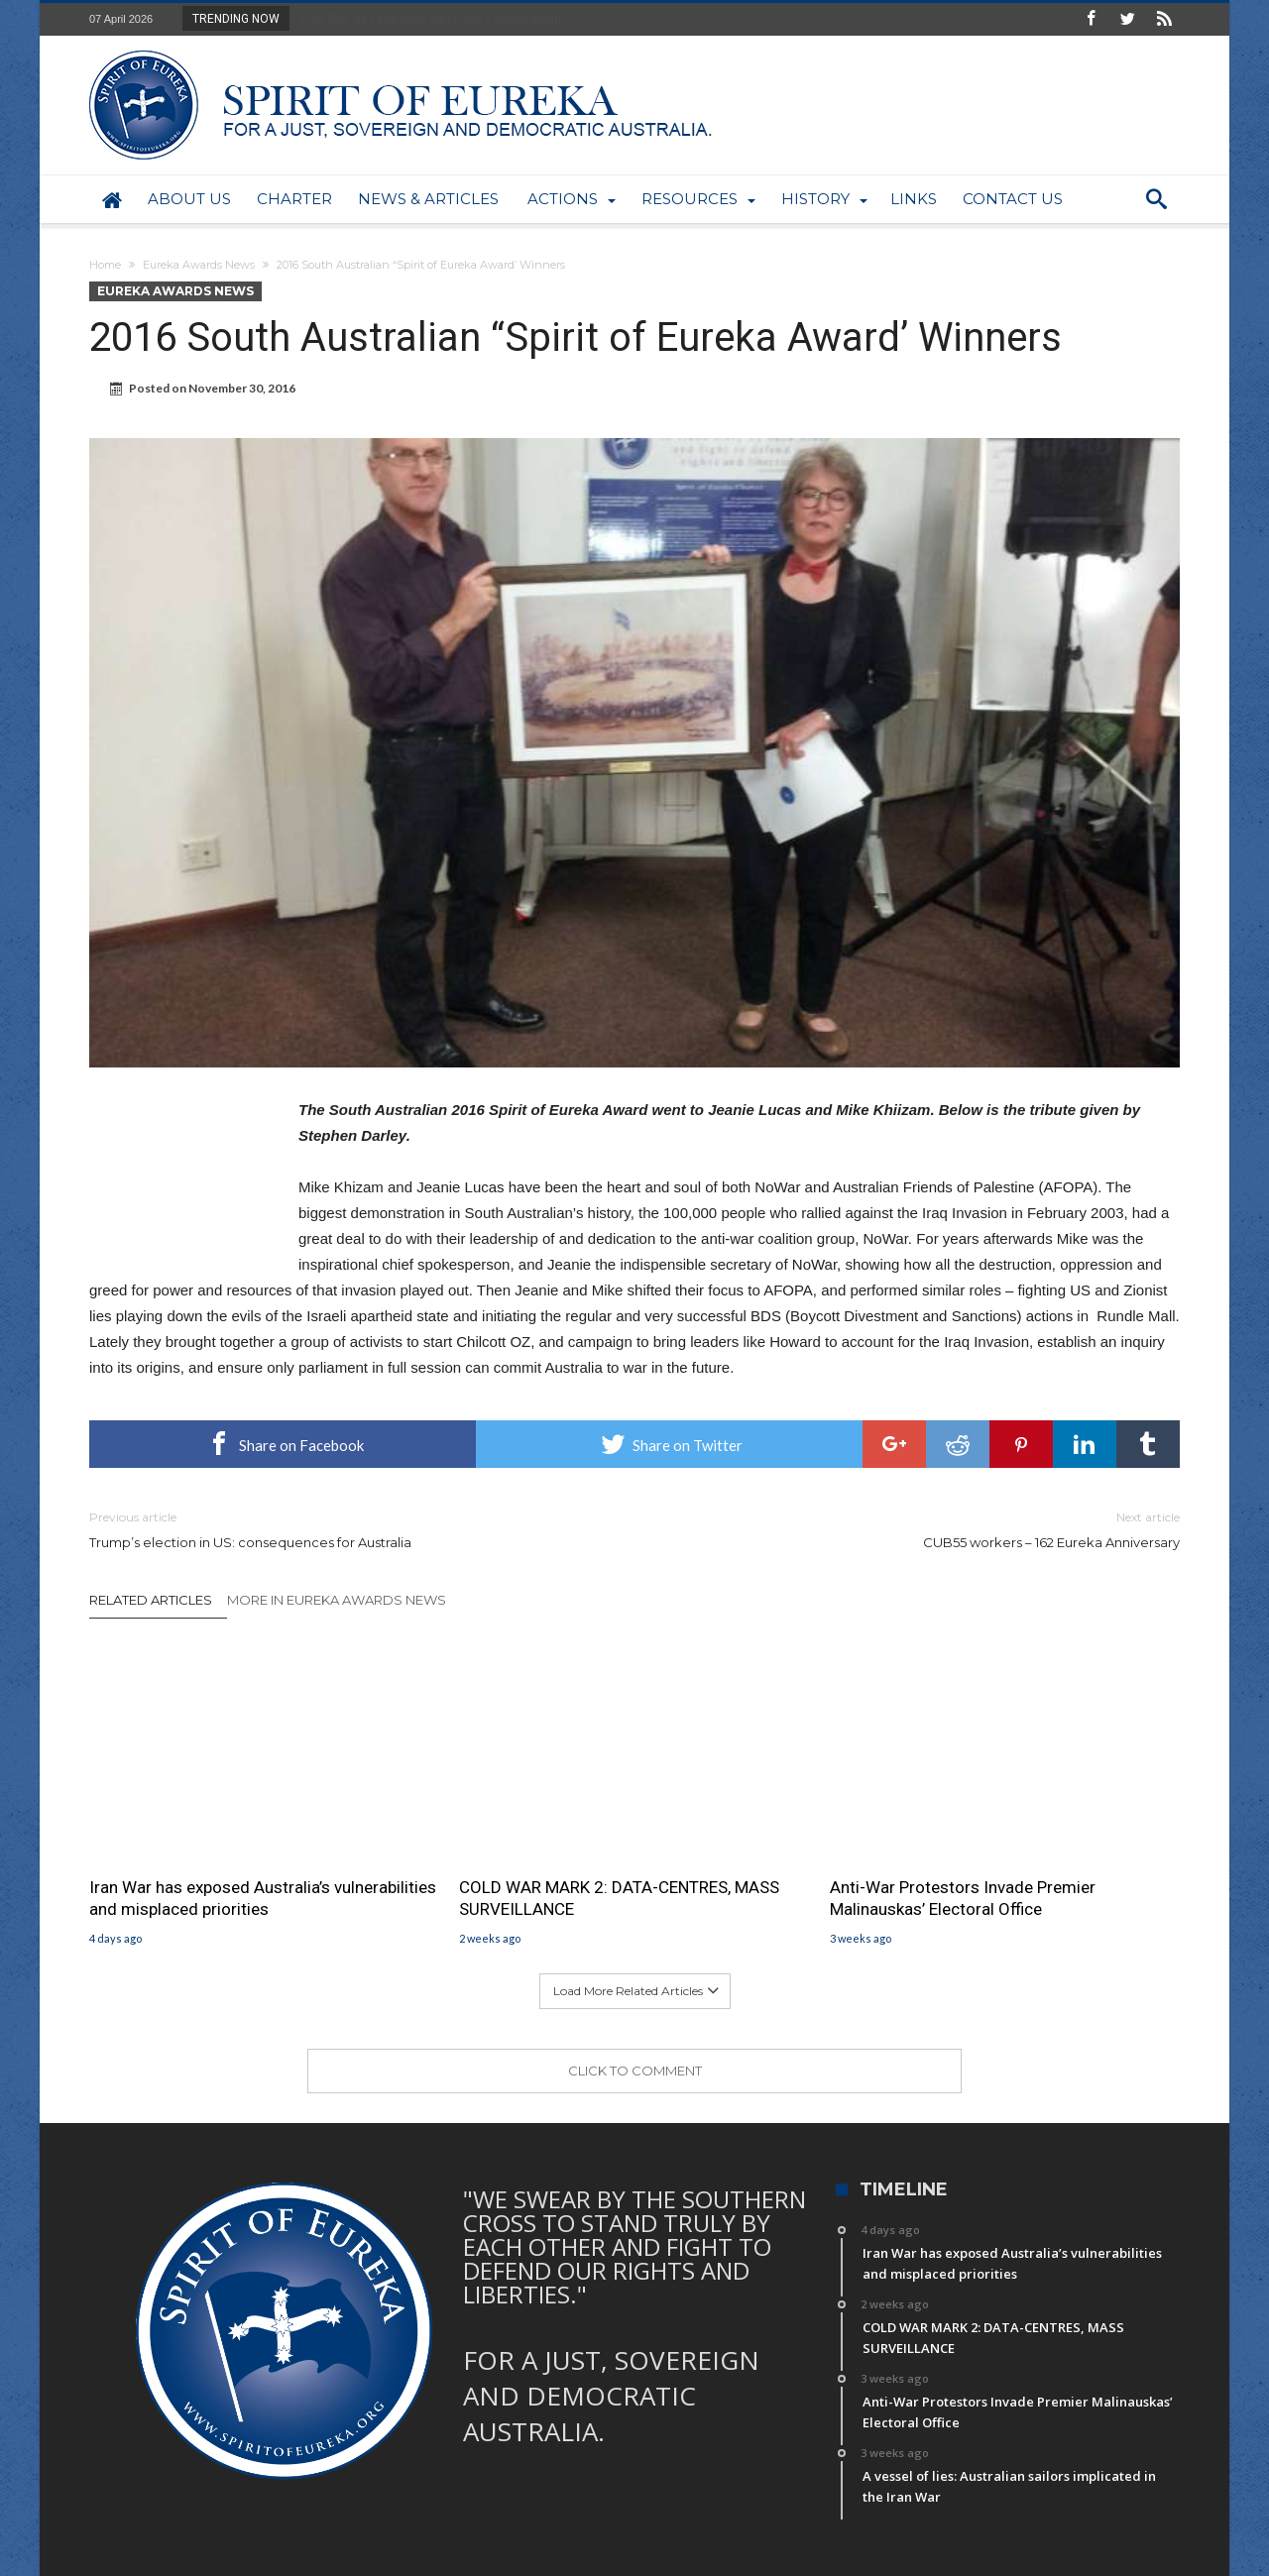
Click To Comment (635, 2070)
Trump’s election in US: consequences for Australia (347, 1529)
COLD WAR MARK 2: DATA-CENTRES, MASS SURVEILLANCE (619, 1898)
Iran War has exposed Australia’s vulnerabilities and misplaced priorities (262, 1898)
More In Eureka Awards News (336, 1600)
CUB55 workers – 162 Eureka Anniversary (922, 1529)
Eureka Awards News (199, 265)
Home (105, 265)
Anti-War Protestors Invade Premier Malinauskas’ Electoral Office (963, 1898)
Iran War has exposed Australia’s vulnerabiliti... (431, 18)
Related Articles (150, 1600)
